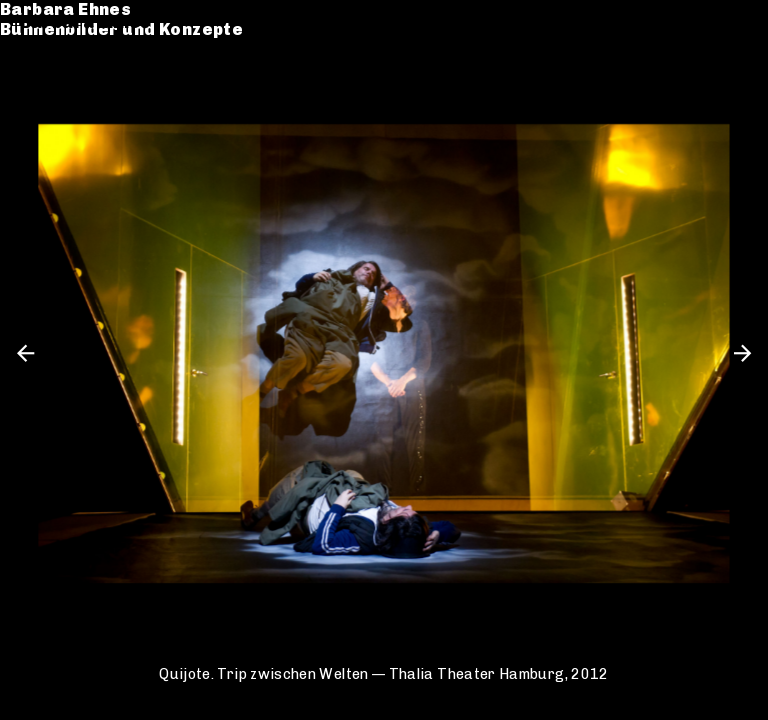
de (704, 22)
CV (32, 96)
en (738, 22)
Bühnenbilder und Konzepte (141, 42)
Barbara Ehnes (85, 22)
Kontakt (56, 116)
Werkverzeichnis (96, 76)
